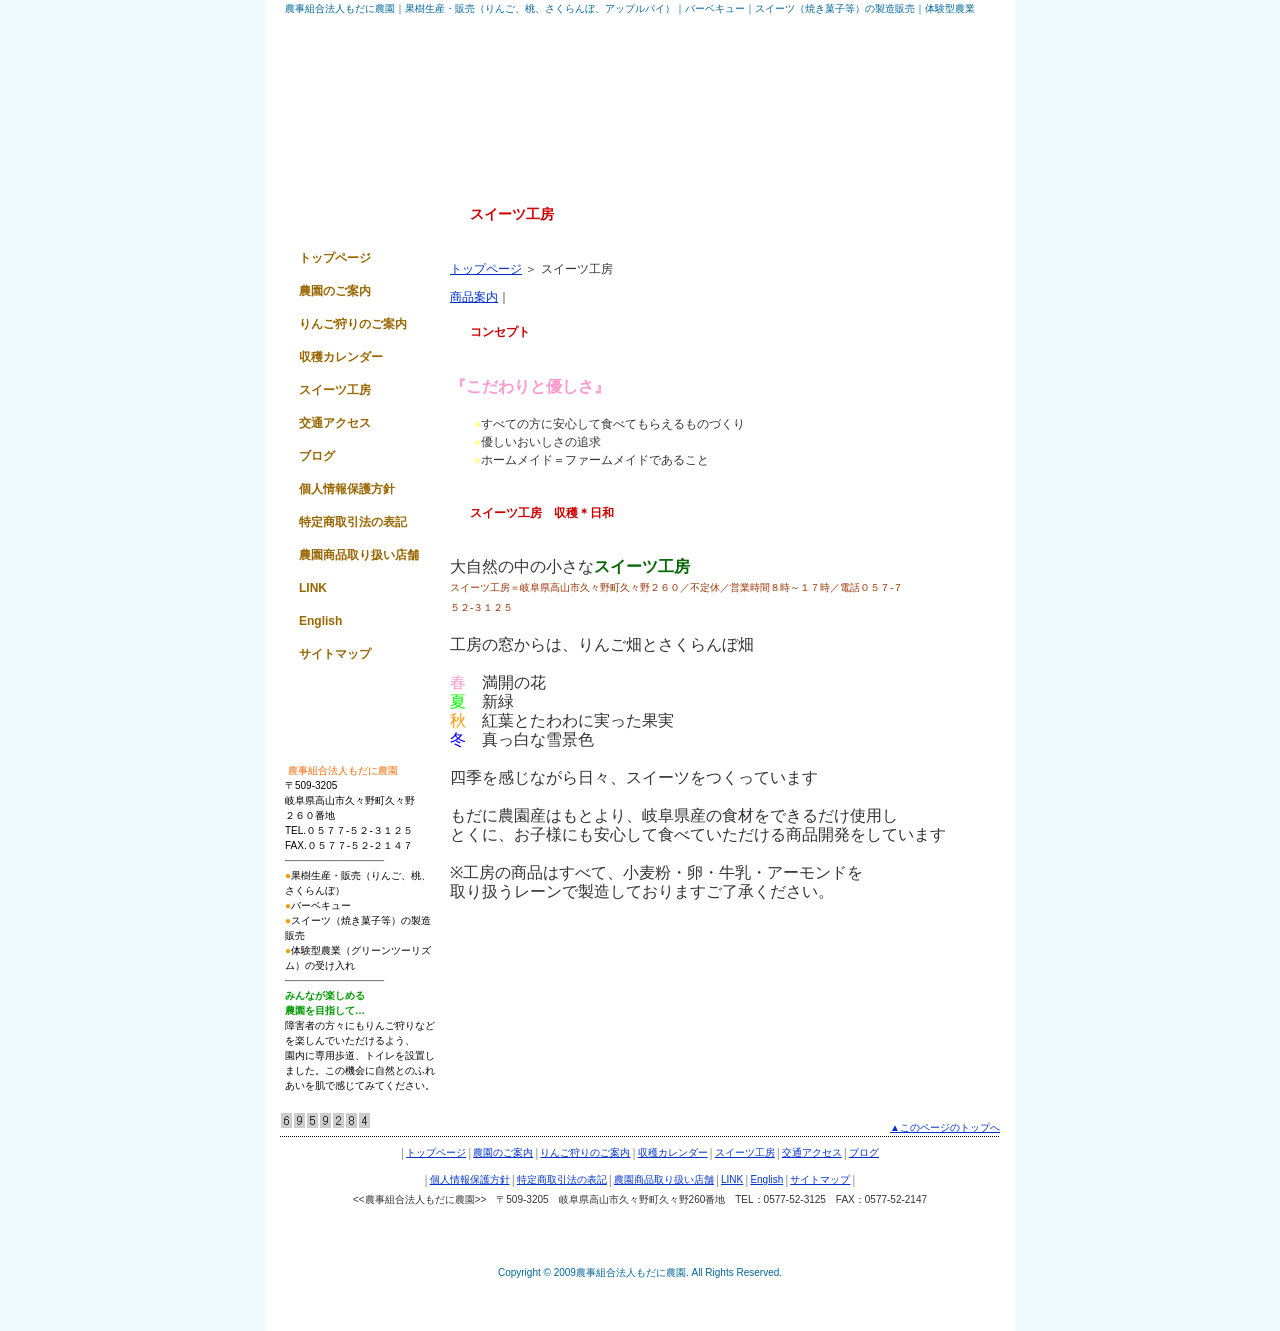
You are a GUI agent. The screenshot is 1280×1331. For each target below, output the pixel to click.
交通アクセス (335, 423)
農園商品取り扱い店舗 (359, 555)
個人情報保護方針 (347, 489)
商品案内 (474, 297)
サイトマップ (335, 654)
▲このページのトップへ (945, 1127)
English (320, 621)
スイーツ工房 (335, 390)
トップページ (486, 269)
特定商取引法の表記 (353, 522)
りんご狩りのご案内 (353, 324)
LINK (313, 588)
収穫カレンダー (341, 357)
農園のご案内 (335, 291)
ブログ (317, 456)
